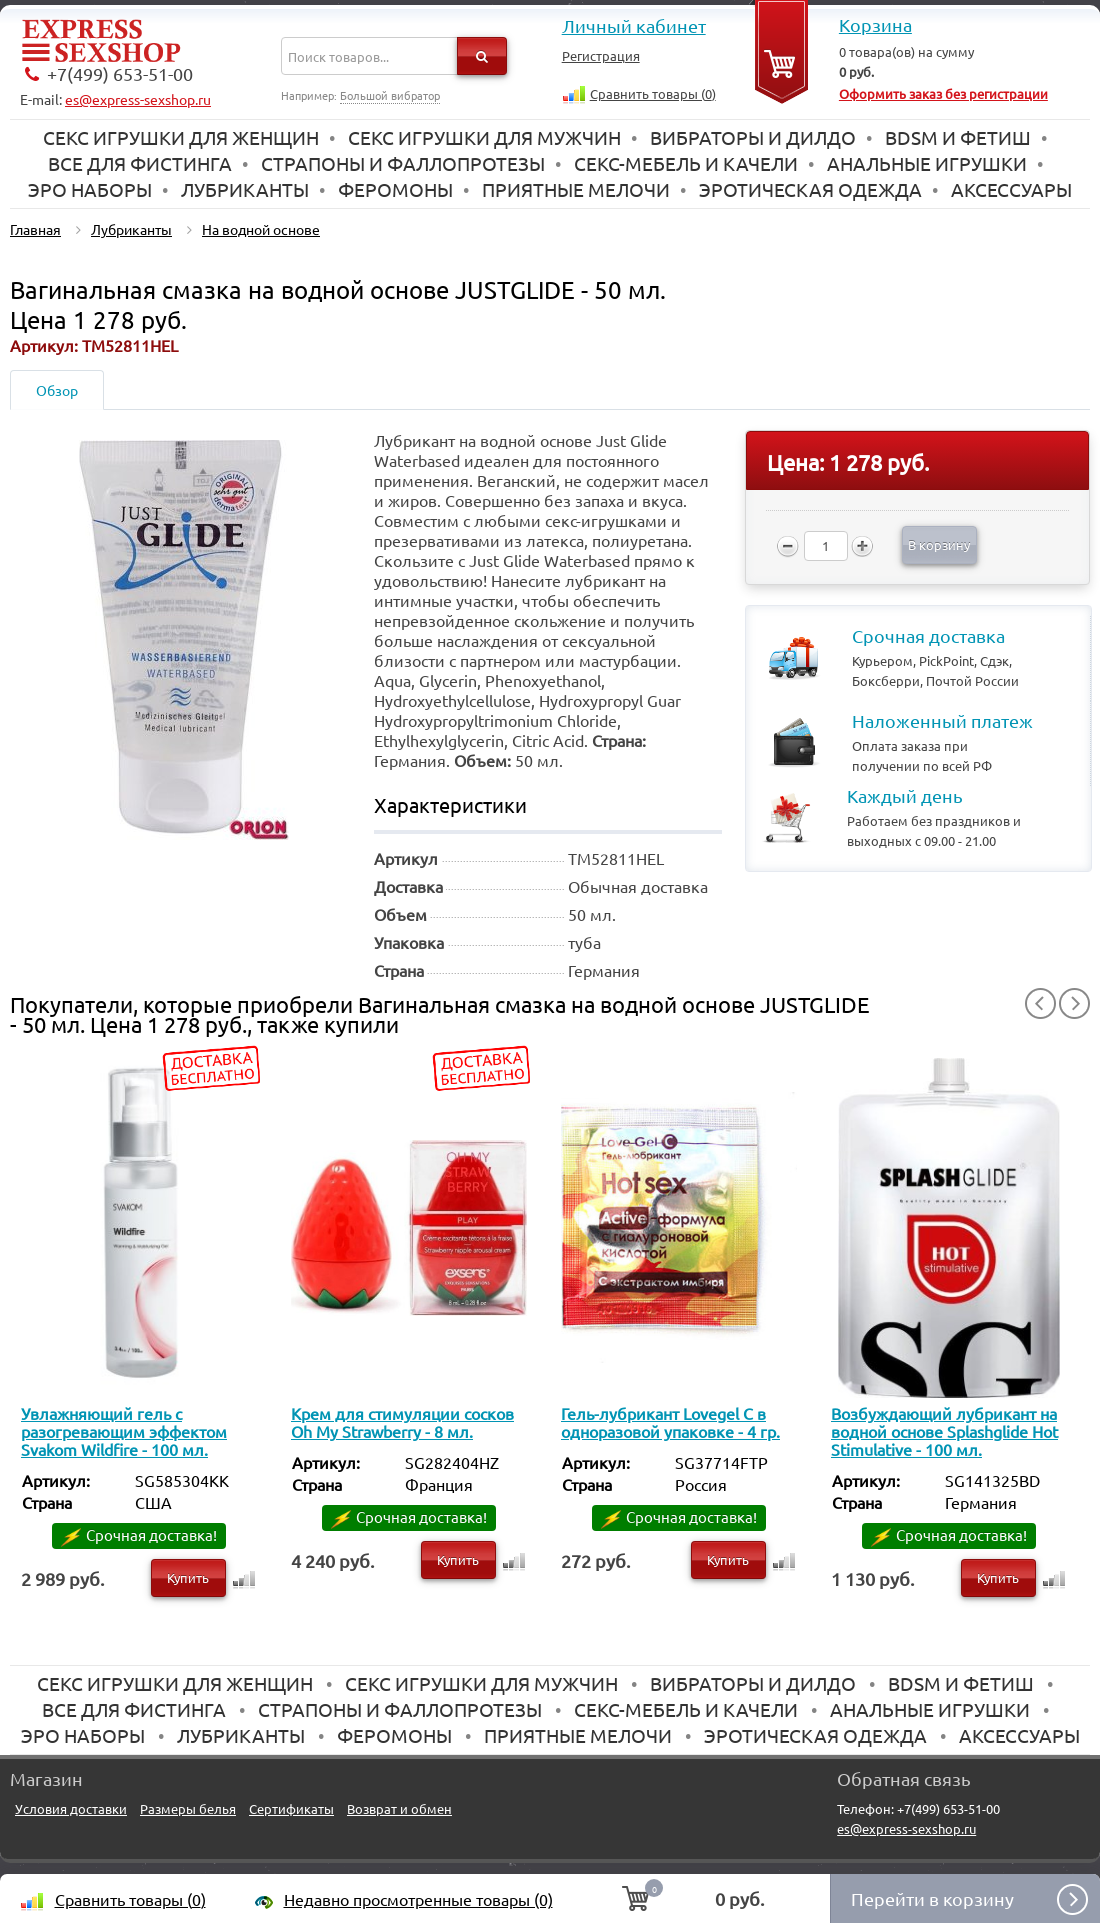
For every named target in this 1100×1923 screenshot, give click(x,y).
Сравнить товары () (653, 93)
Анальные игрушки (927, 163)
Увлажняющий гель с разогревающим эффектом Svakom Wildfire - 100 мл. (124, 1431)
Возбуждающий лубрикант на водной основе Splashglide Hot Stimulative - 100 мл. (944, 1431)
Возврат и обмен (399, 1808)
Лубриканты (245, 189)
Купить (188, 1577)
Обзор (57, 390)
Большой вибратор (390, 95)
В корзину (939, 544)
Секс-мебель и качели (686, 163)
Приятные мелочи (576, 189)
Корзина (875, 24)
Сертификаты (291, 1808)
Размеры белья (188, 1808)
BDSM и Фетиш (958, 137)
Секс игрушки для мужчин (484, 137)
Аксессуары (1011, 189)
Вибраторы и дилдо (753, 137)
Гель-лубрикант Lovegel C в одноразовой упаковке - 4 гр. (670, 1422)
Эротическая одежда (810, 189)
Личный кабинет (634, 25)
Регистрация (601, 55)
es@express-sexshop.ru (138, 99)
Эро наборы (90, 189)
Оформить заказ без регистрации (943, 93)
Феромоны (395, 189)
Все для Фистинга (140, 163)
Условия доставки (71, 1808)
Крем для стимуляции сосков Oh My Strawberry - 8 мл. (402, 1422)
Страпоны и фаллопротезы (403, 163)
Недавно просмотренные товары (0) (418, 1899)
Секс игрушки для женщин (181, 137)
